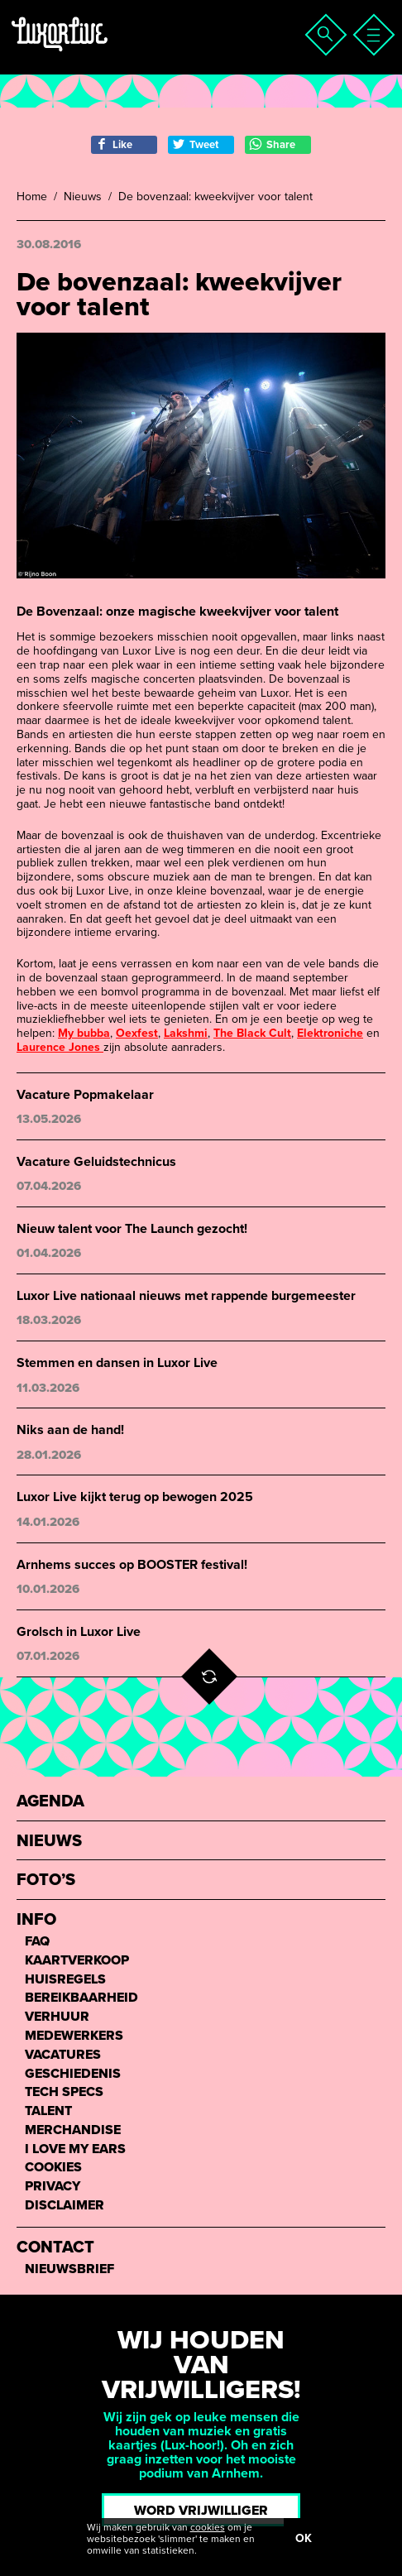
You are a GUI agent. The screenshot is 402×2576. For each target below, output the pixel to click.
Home (32, 197)
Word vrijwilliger (201, 2510)
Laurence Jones (60, 1047)
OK (303, 2538)
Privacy (52, 2187)
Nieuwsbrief (69, 2269)
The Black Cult (252, 1033)
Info (36, 1920)
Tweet (195, 144)
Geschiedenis (73, 2074)
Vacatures (63, 2055)
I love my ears (75, 2149)
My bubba (84, 1033)
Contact (55, 2248)
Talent (48, 2111)
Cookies (53, 2168)
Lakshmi (186, 1033)
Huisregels (65, 1980)
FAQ (37, 1942)
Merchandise (73, 2130)
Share (272, 144)
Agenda (50, 1802)
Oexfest (137, 1033)
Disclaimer (64, 2206)
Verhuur (57, 2017)
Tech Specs (64, 2092)
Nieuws (83, 197)
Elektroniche (330, 1033)
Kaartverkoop (77, 1961)
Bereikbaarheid (81, 1998)
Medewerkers (74, 2036)
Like (113, 144)
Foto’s (46, 1880)
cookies (207, 2527)
